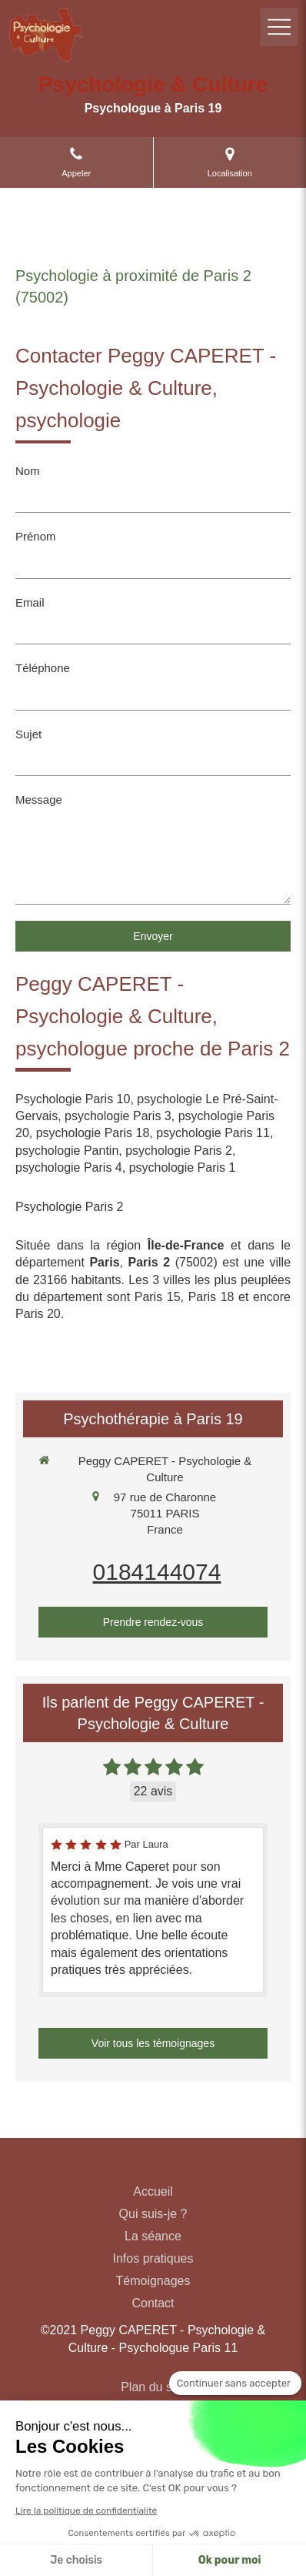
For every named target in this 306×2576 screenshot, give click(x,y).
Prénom (35, 536)
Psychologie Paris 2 (69, 1206)
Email (30, 602)
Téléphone (42, 667)
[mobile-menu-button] (279, 27)
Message (38, 799)
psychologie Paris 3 (118, 1115)
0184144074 (157, 1571)
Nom (27, 470)
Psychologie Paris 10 (72, 1099)
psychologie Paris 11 (213, 1132)
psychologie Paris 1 (182, 1167)
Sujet (28, 734)
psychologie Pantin (66, 1150)
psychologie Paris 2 (178, 1150)
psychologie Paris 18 (93, 1132)
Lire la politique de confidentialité (86, 2510)
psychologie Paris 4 (68, 1167)
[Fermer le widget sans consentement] (235, 2383)
